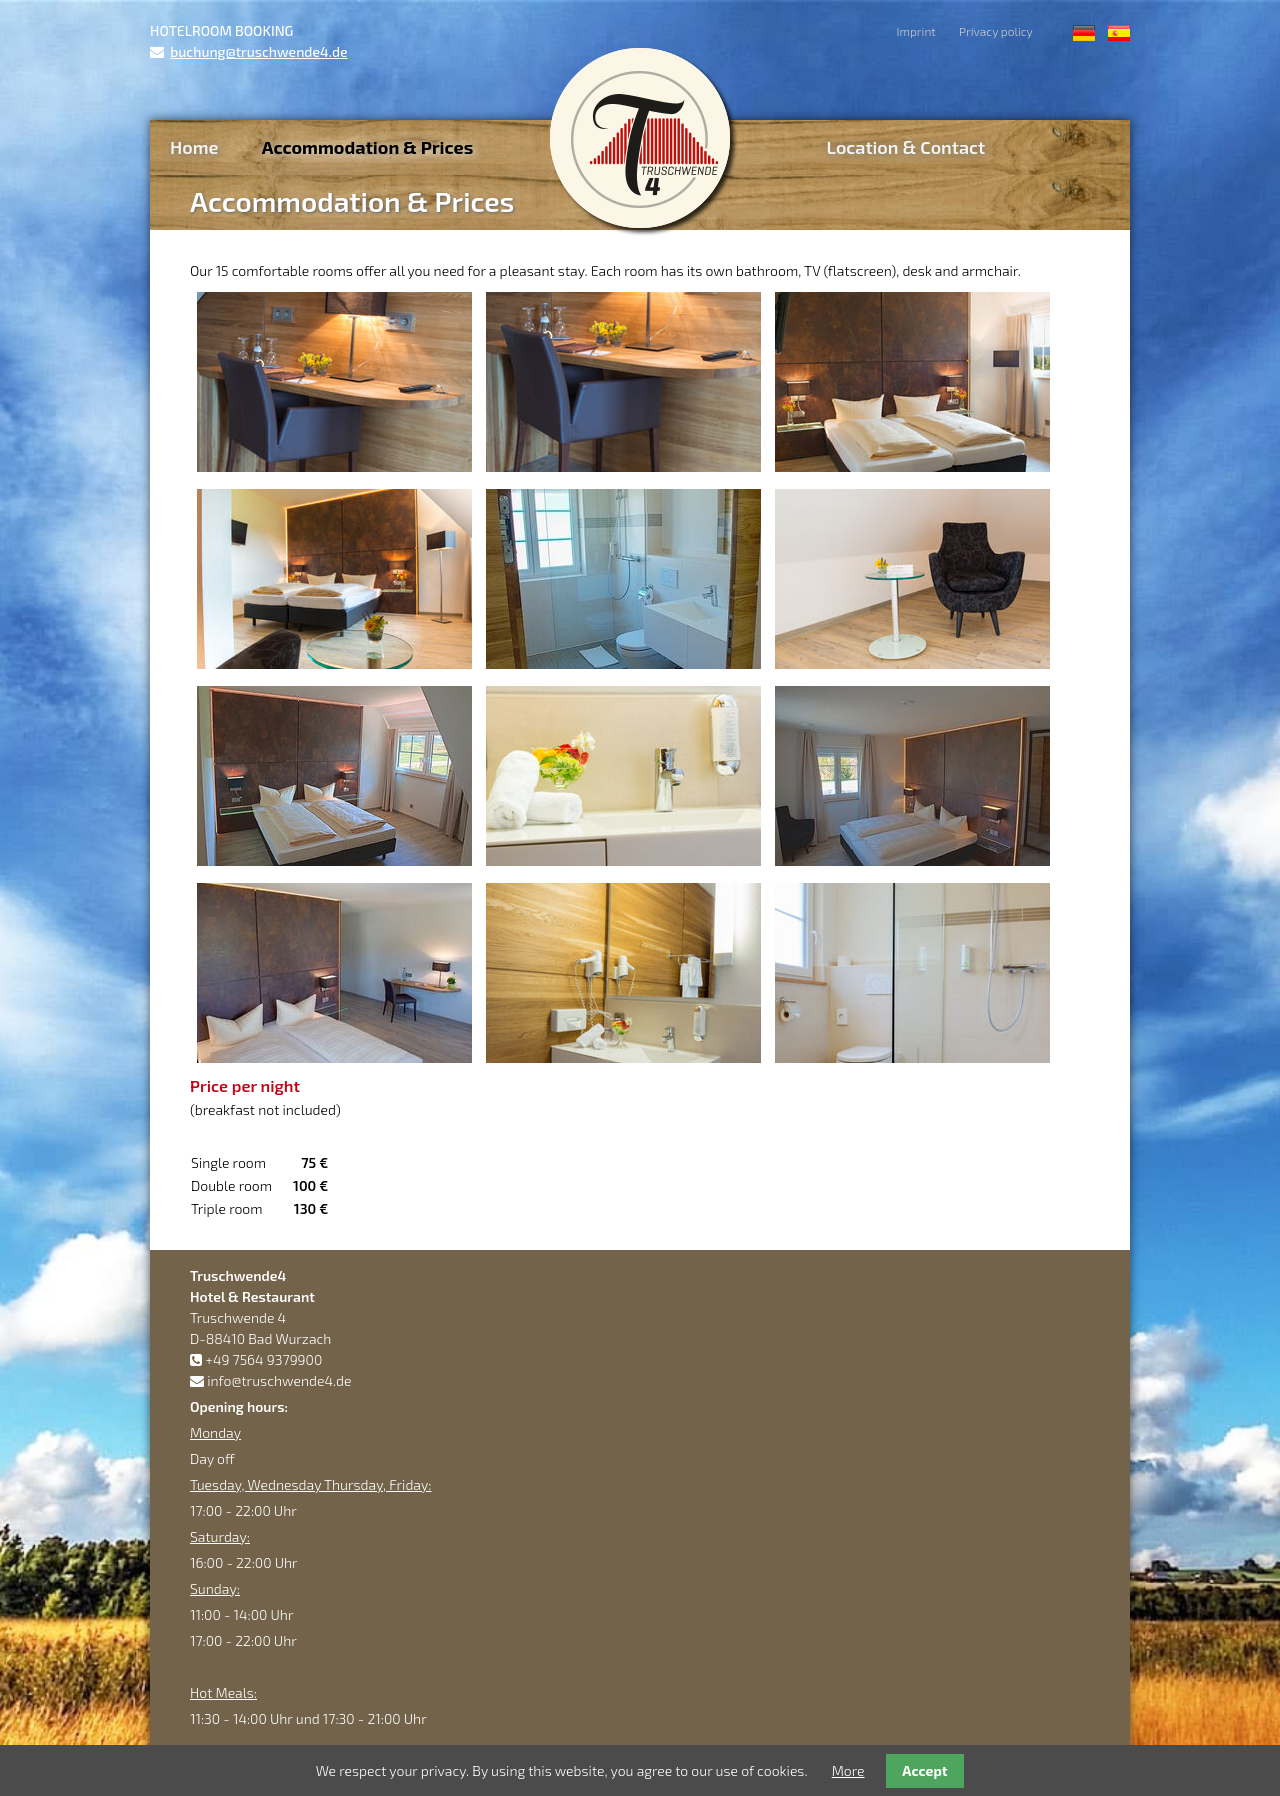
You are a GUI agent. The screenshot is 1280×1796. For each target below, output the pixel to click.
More (848, 1770)
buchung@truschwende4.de (258, 51)
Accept (924, 1770)
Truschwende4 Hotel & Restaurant (640, 138)
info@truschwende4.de (279, 1380)
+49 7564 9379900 (263, 1359)
